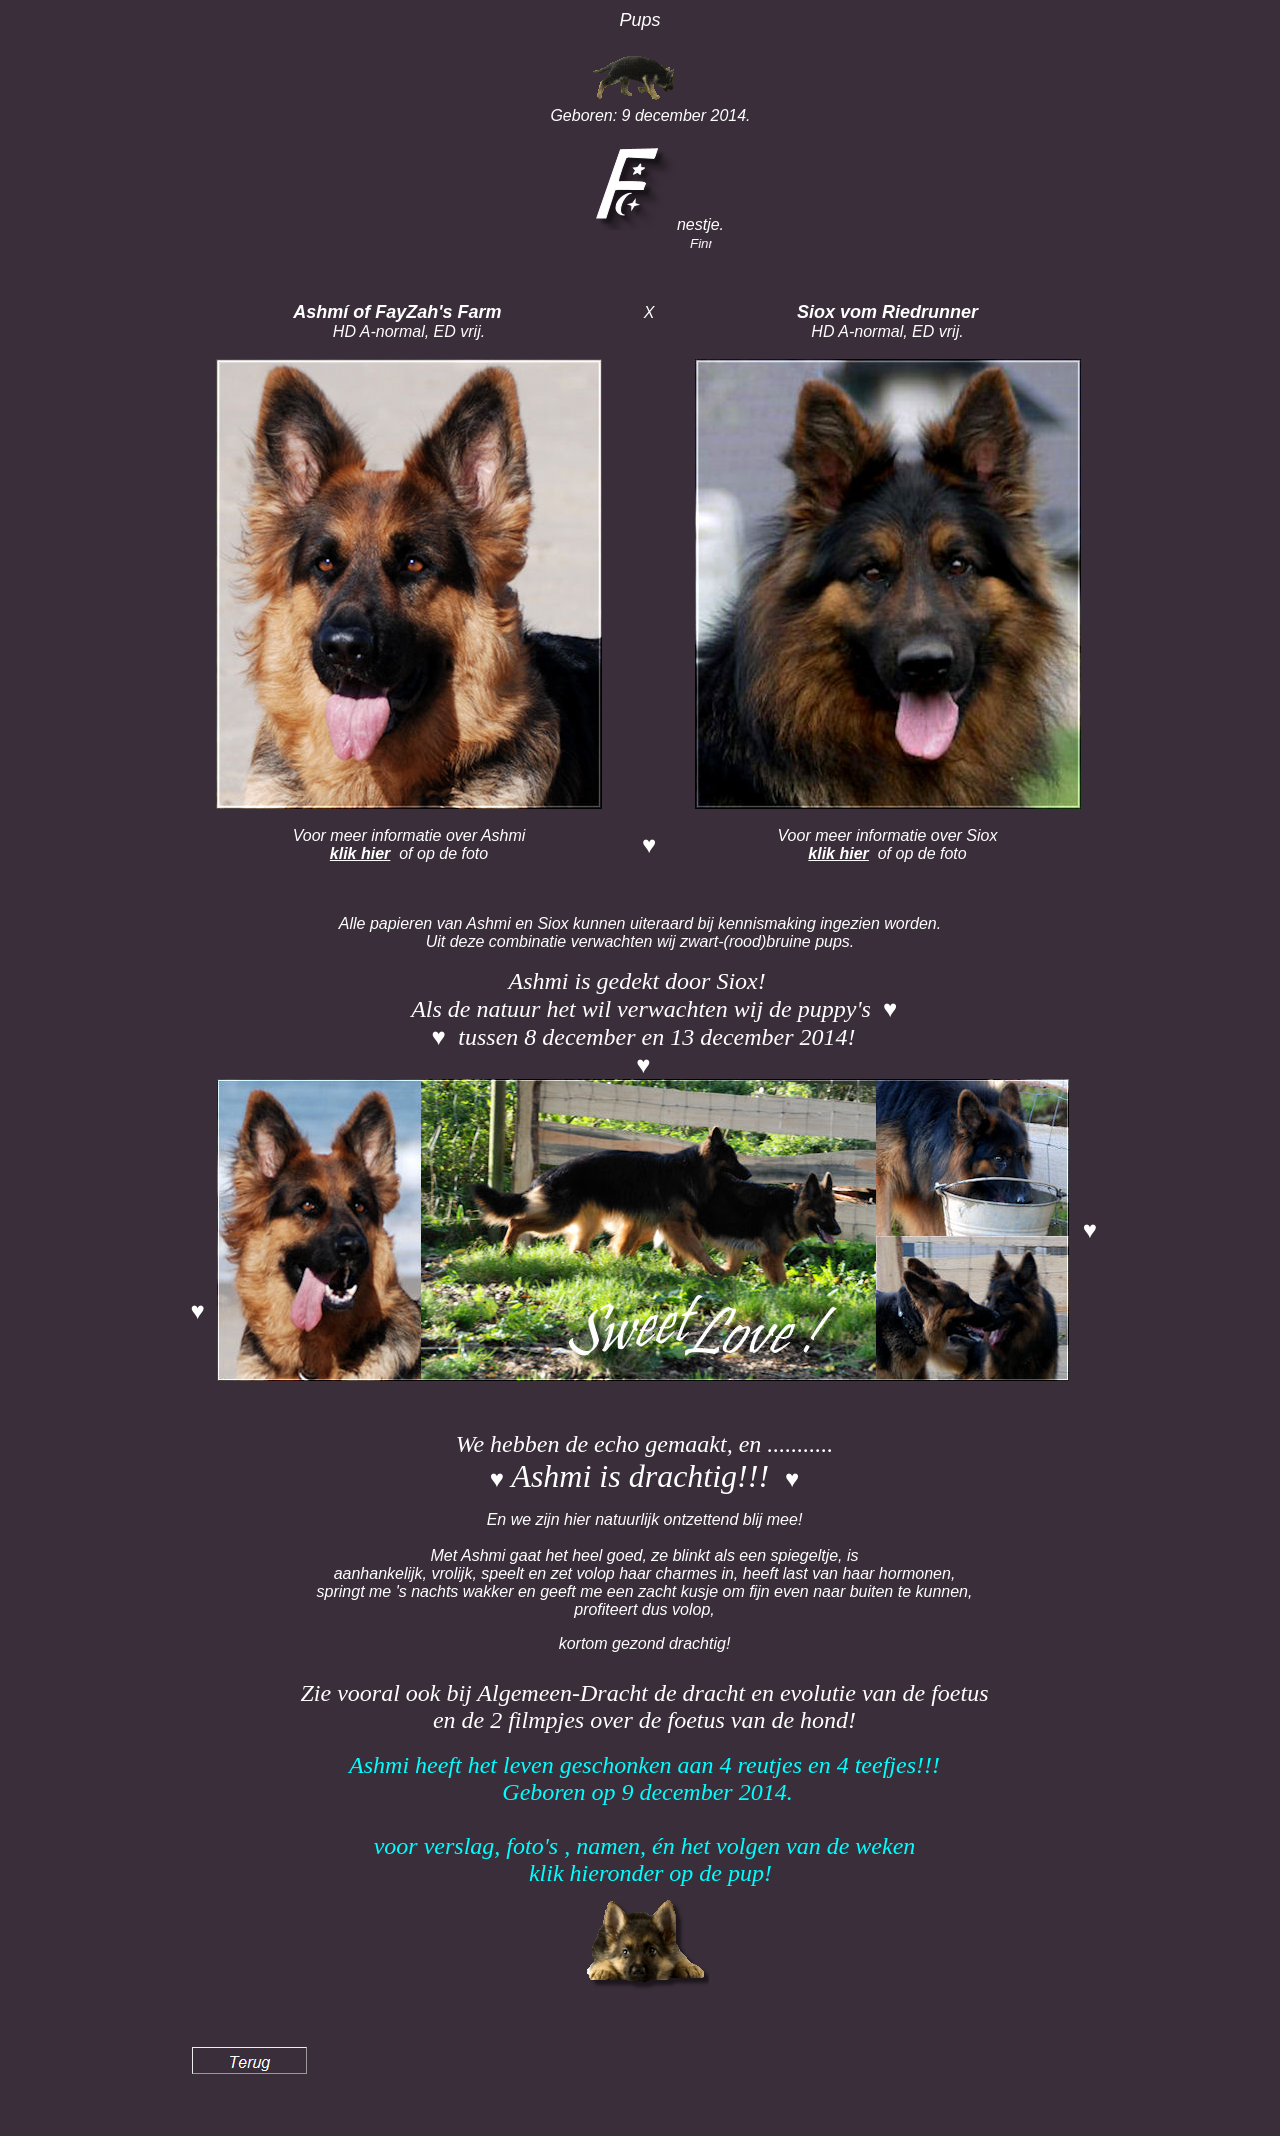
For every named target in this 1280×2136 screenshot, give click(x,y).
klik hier (360, 853)
